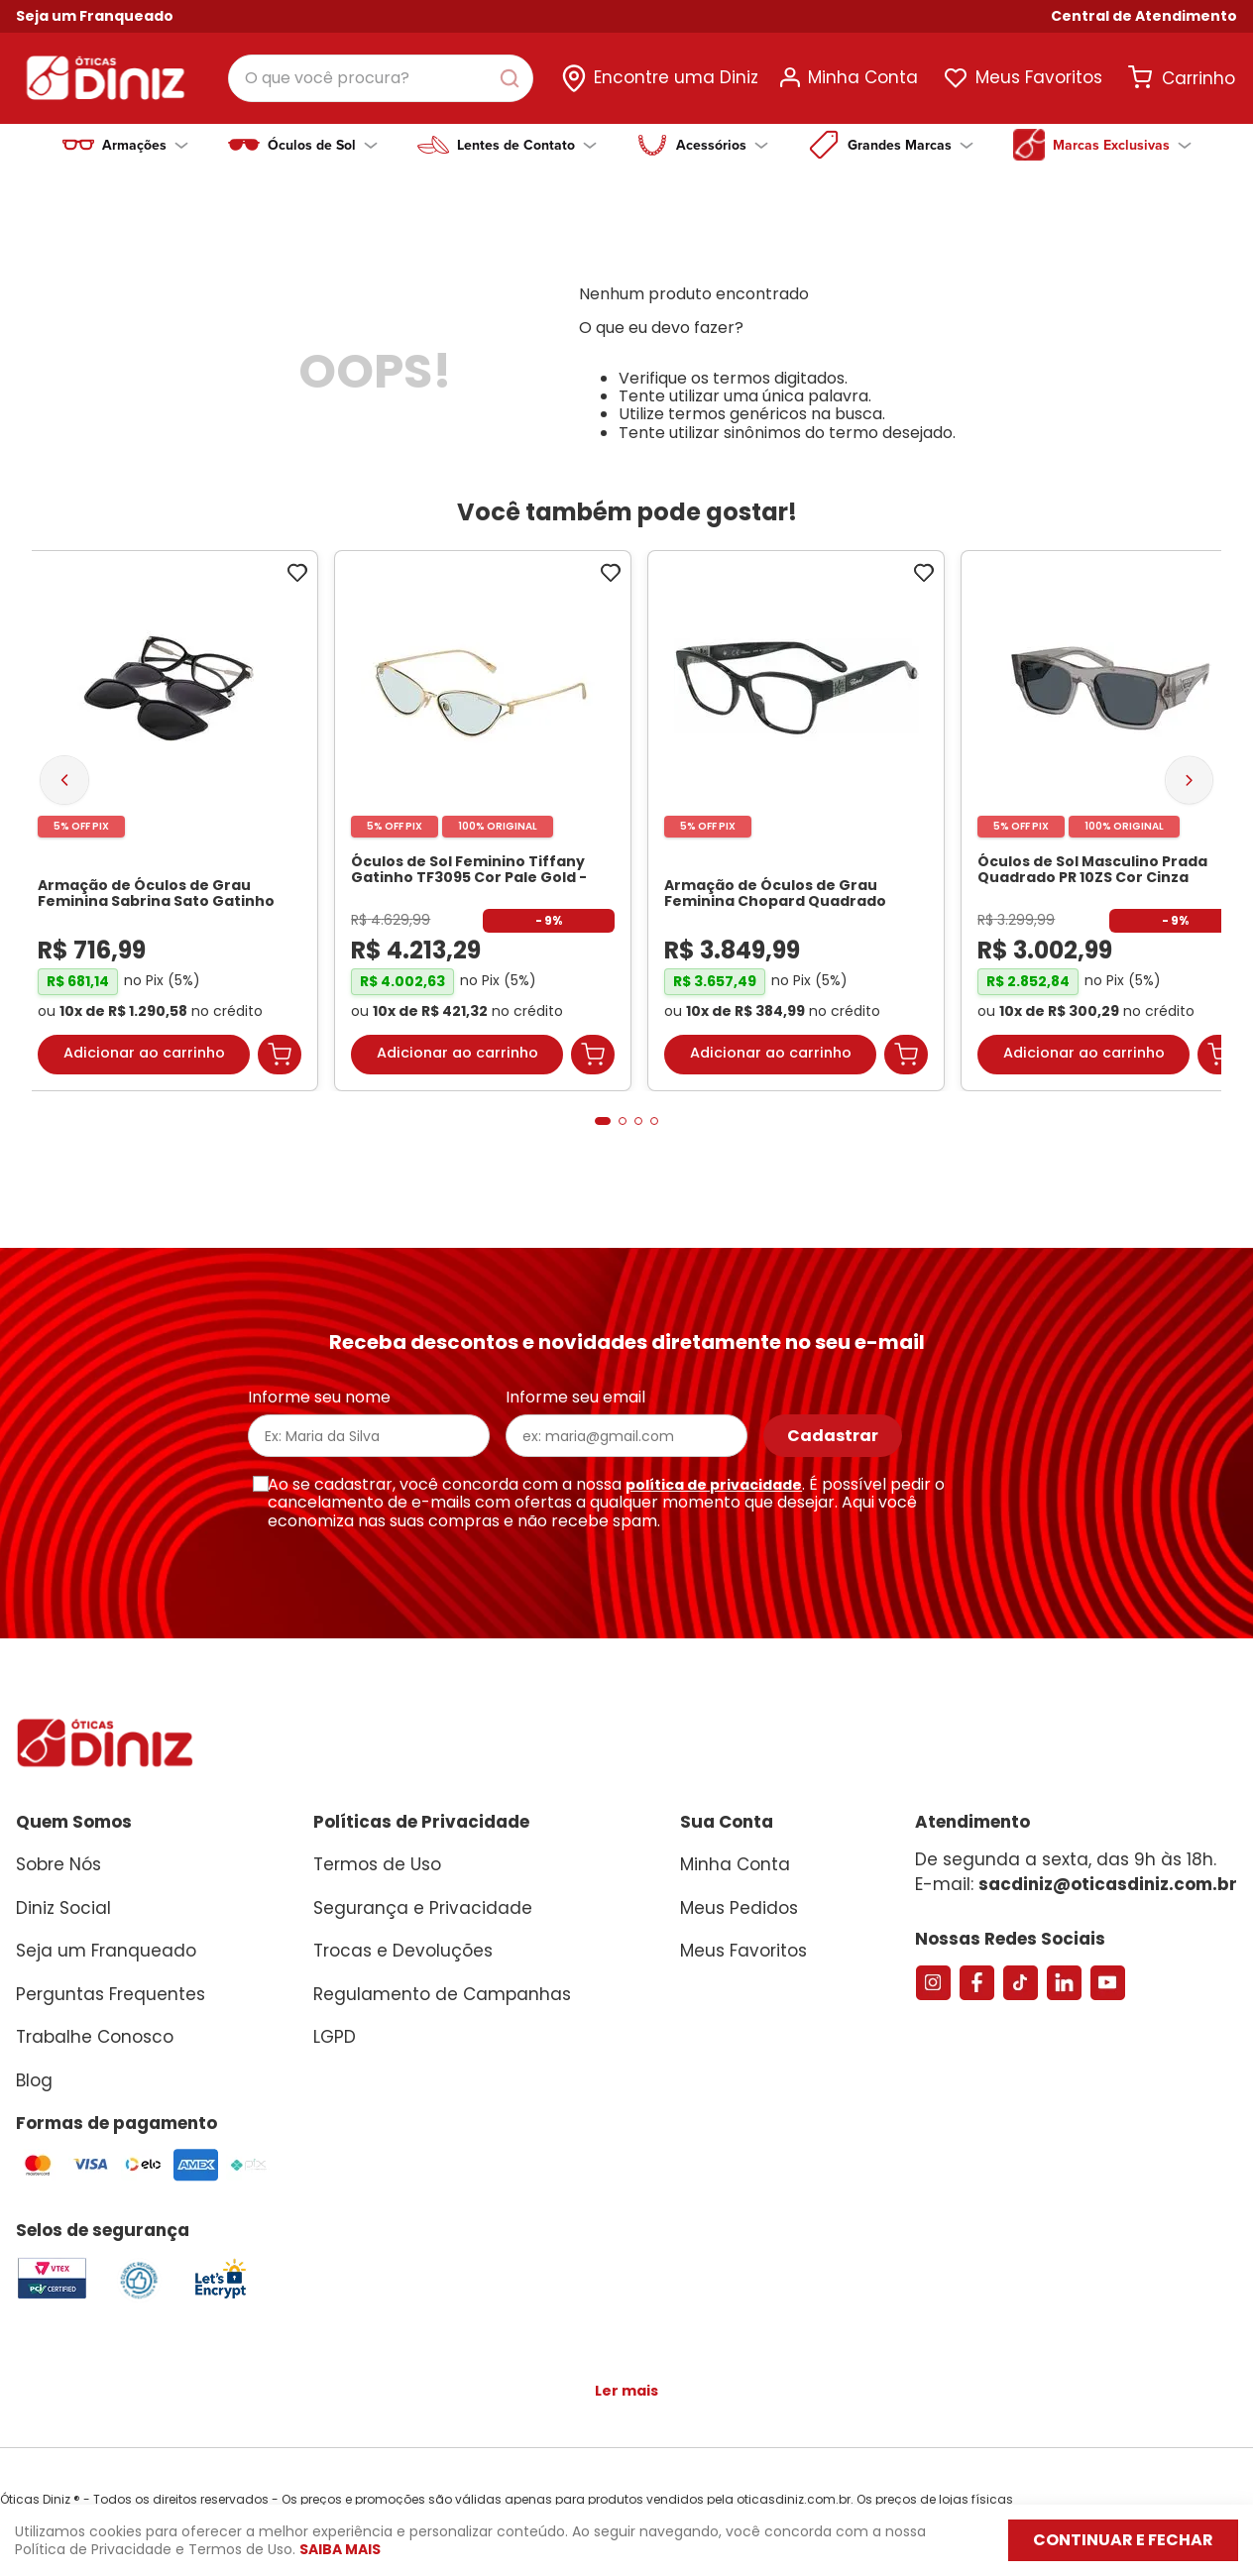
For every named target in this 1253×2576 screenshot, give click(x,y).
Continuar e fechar (1123, 2539)
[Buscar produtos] (513, 78)
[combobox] (380, 78)
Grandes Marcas (910, 145)
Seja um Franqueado (94, 16)
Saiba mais (340, 2549)
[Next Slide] (1189, 763)
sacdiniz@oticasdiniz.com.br (1107, 1868)
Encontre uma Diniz (676, 77)
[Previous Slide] (64, 764)
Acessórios (722, 145)
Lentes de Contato (527, 145)
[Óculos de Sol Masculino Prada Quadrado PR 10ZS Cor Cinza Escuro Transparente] (1109, 805)
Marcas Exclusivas (1122, 145)
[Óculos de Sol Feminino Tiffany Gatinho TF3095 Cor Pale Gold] (483, 805)
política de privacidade (714, 1469)
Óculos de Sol (323, 145)
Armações (145, 145)
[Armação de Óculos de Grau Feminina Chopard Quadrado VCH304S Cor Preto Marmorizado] (796, 805)
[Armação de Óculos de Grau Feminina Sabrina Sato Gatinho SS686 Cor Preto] (169, 805)
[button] (1144, 16)
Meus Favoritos (1038, 77)
